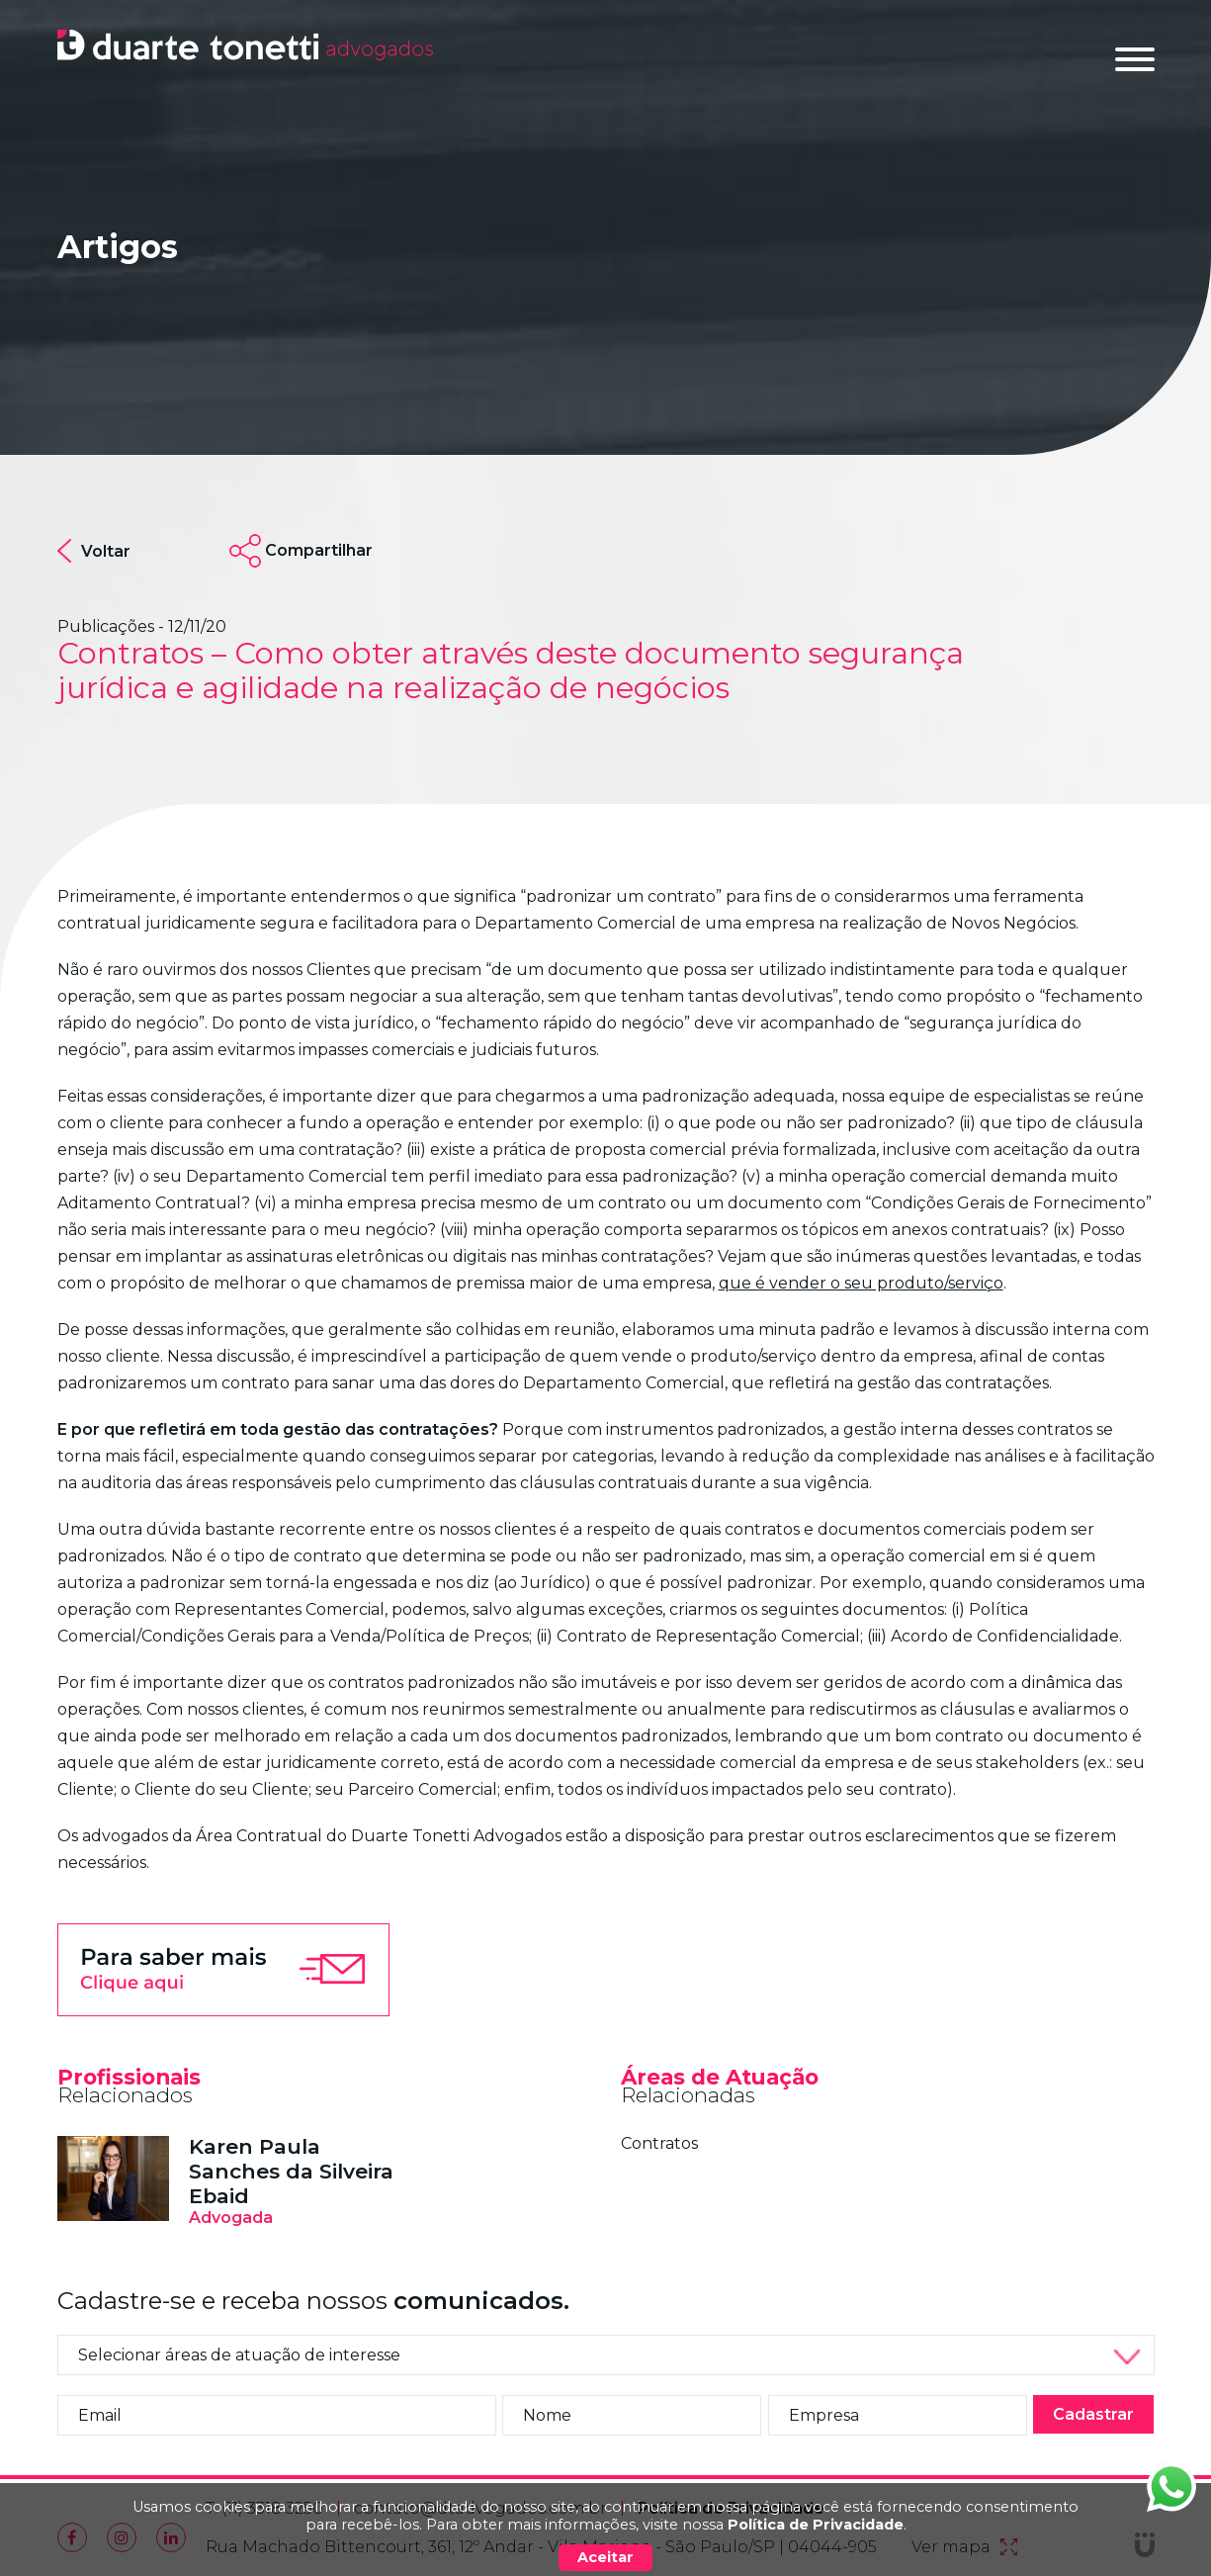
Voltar (93, 551)
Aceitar (605, 2557)
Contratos (659, 2143)
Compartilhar (319, 550)
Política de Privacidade (816, 2524)
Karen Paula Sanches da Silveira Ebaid (291, 2171)
